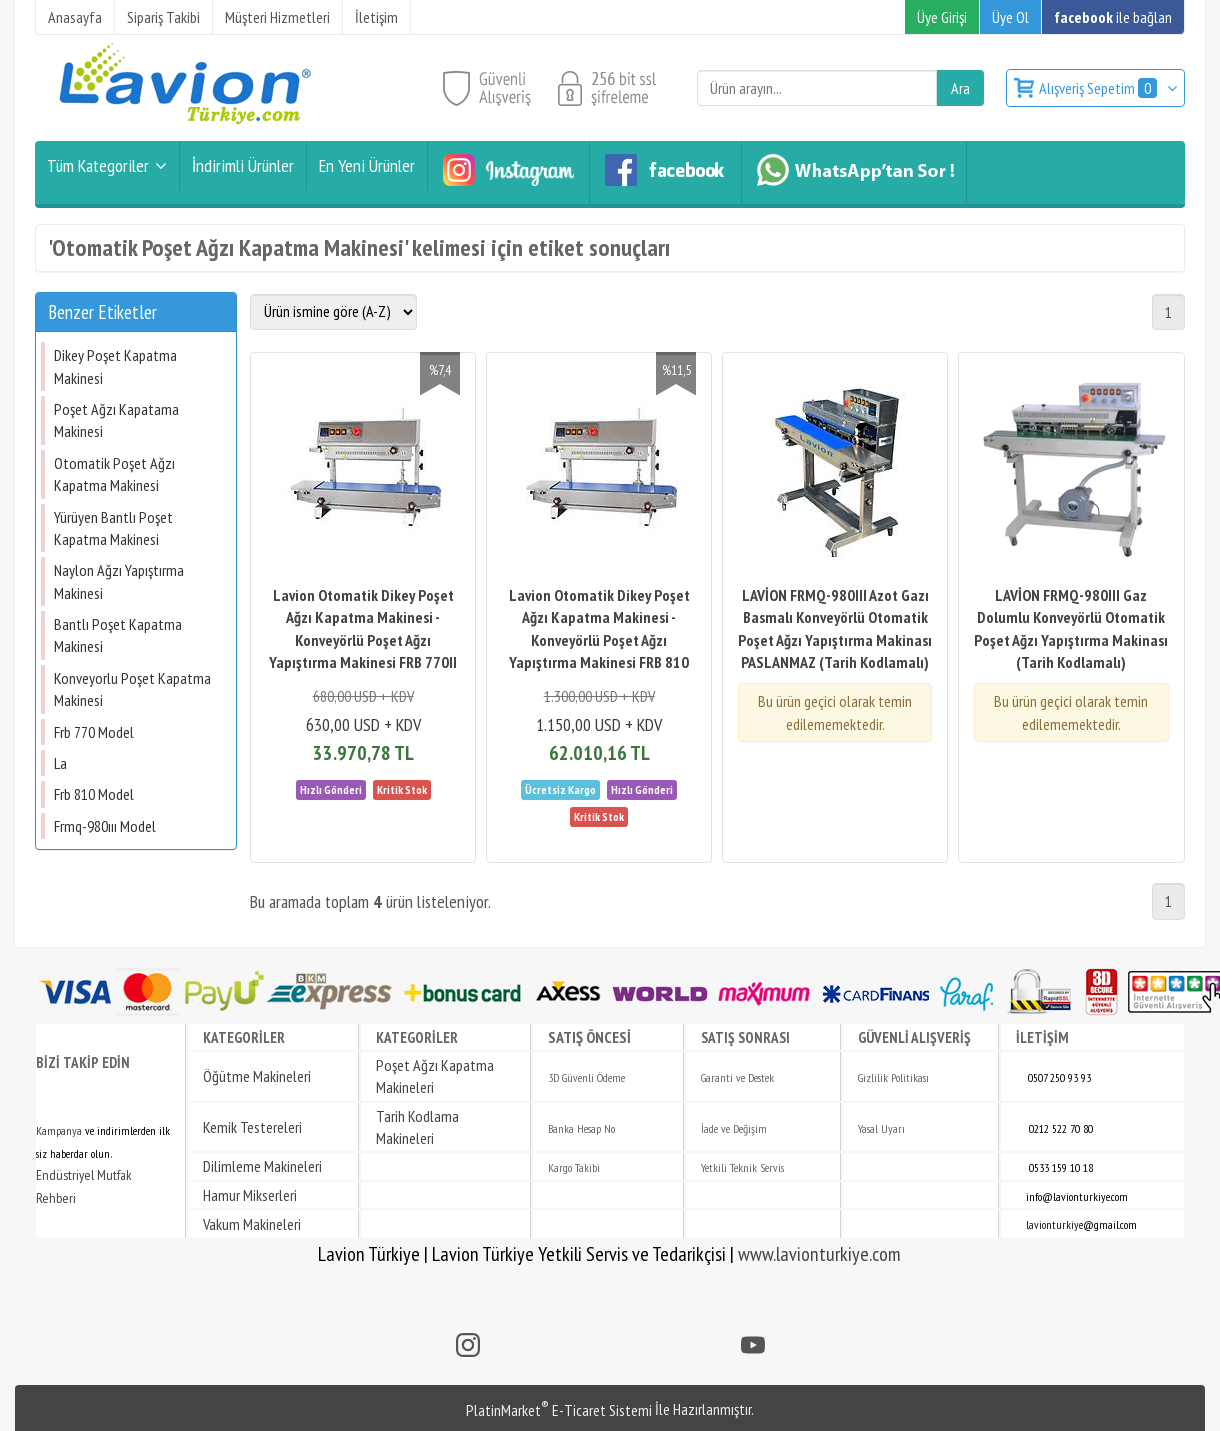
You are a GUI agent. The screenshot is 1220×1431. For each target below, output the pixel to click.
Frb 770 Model (94, 732)
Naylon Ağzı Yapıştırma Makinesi (119, 581)
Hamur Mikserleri (250, 1195)
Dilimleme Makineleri (262, 1166)
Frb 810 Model (94, 794)
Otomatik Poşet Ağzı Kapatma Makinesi (114, 474)
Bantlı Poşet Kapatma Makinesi (118, 635)
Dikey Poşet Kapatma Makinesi (115, 366)
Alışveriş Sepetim (1099, 88)
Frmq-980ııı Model (105, 826)
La (60, 763)
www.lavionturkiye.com (819, 1254)
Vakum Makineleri (252, 1224)
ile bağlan (1113, 17)
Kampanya (59, 1130)
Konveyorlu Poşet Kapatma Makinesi (132, 689)
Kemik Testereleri (252, 1127)
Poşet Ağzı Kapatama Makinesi (116, 420)
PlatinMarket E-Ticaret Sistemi (559, 1410)
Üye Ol (1010, 17)
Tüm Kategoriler (98, 165)
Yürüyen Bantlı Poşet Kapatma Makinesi (113, 528)
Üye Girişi (942, 17)
